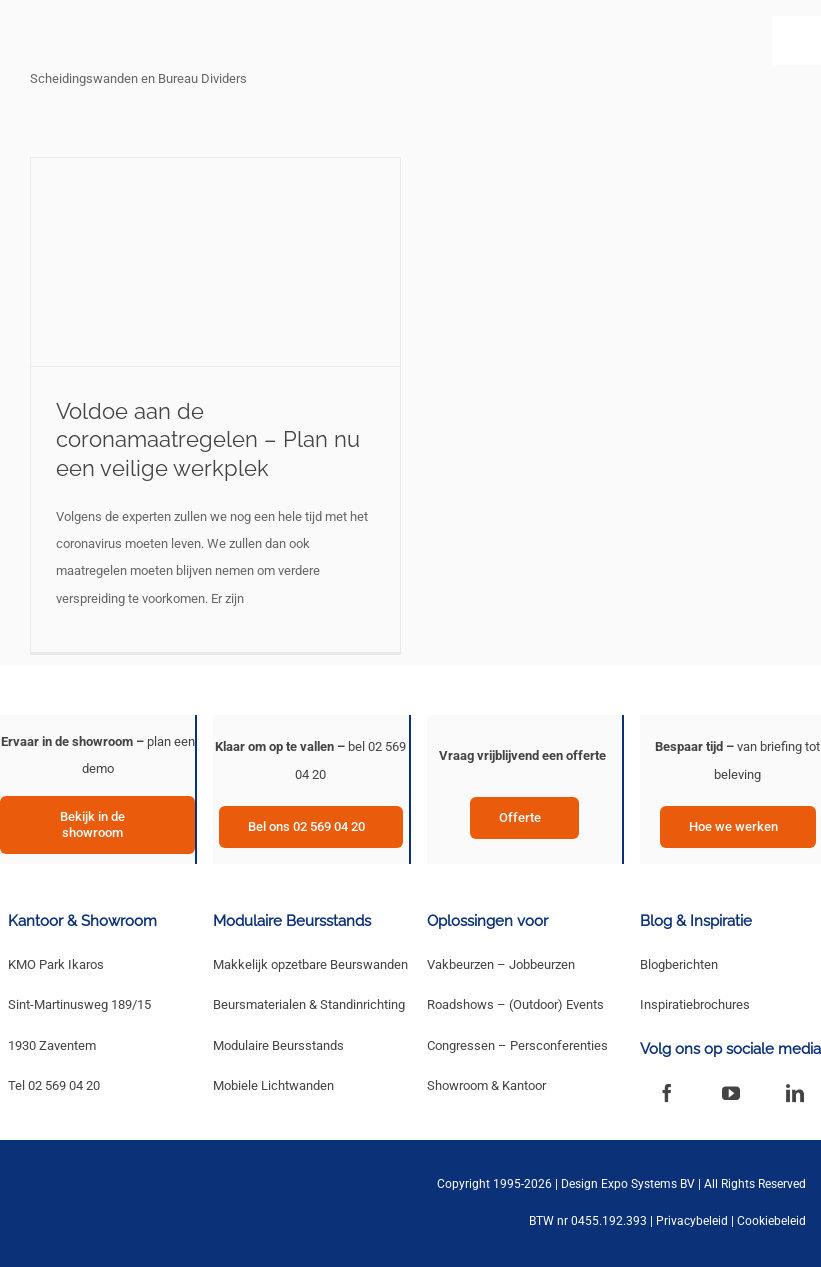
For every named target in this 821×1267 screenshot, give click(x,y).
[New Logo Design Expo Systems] (92, 37)
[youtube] (731, 1093)
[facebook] (667, 1093)
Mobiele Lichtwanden (273, 1085)
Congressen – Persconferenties (517, 1045)
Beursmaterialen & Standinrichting (309, 1004)
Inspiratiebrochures (695, 1004)
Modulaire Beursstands (278, 1045)
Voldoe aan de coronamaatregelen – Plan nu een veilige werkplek (208, 439)
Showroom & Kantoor (486, 1085)
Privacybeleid (692, 1221)
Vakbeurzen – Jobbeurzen (501, 964)
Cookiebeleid (771, 1221)
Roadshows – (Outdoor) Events (515, 1004)
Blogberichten (679, 964)
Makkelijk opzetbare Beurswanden (310, 964)
